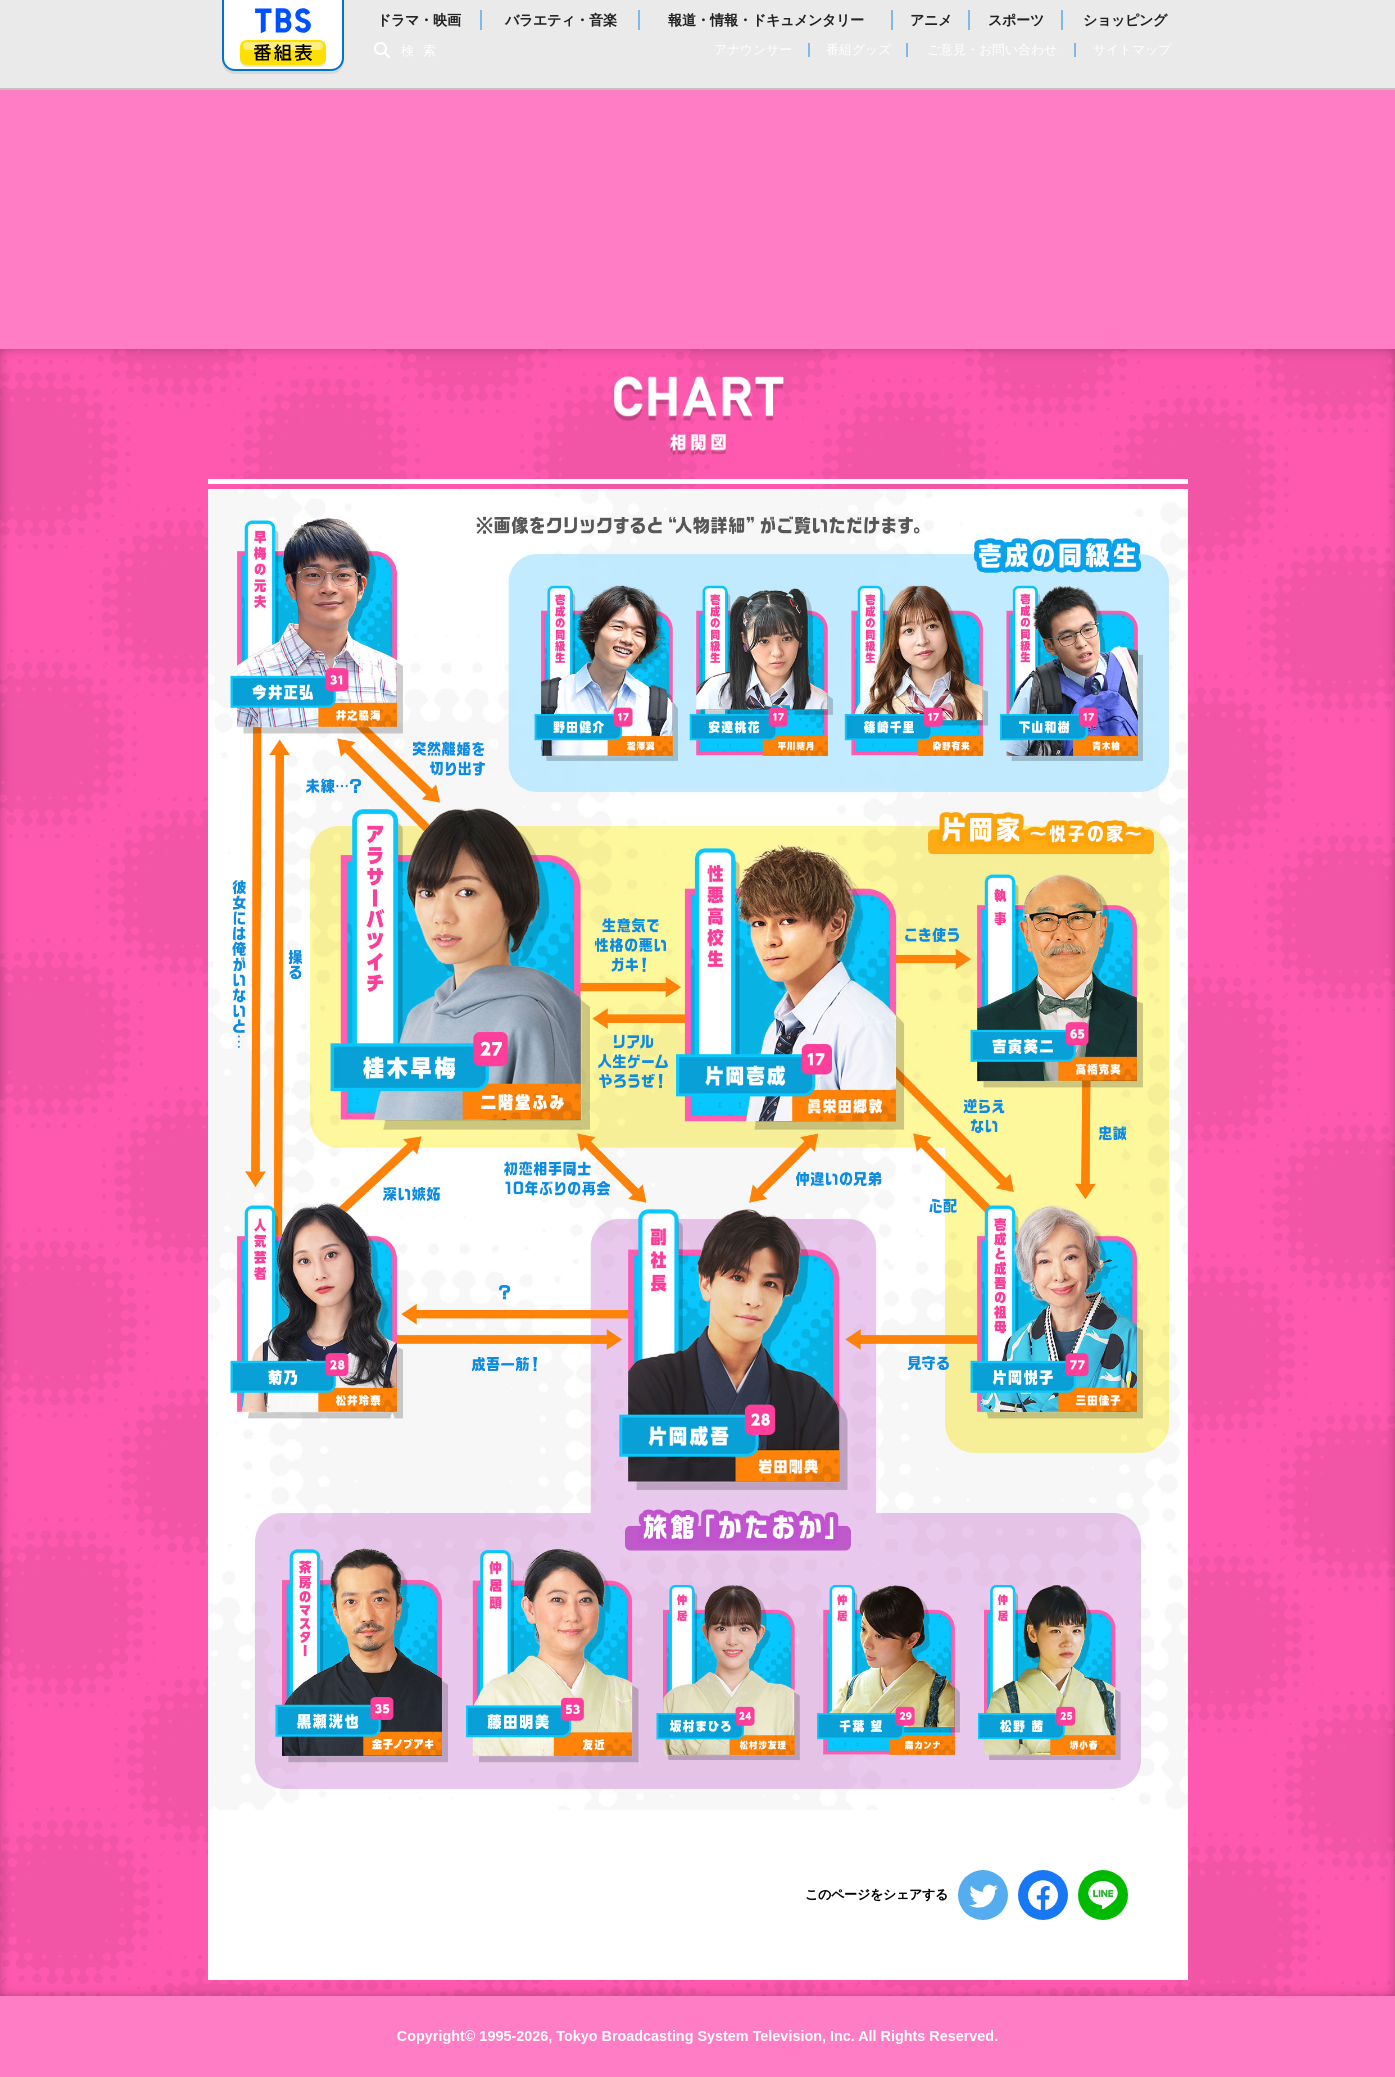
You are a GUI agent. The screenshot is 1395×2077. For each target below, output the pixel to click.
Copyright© (436, 2036)
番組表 (283, 52)
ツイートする (983, 1895)
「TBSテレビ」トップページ (283, 21)
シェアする (1043, 1895)
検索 (424, 50)
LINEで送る (1103, 1895)
